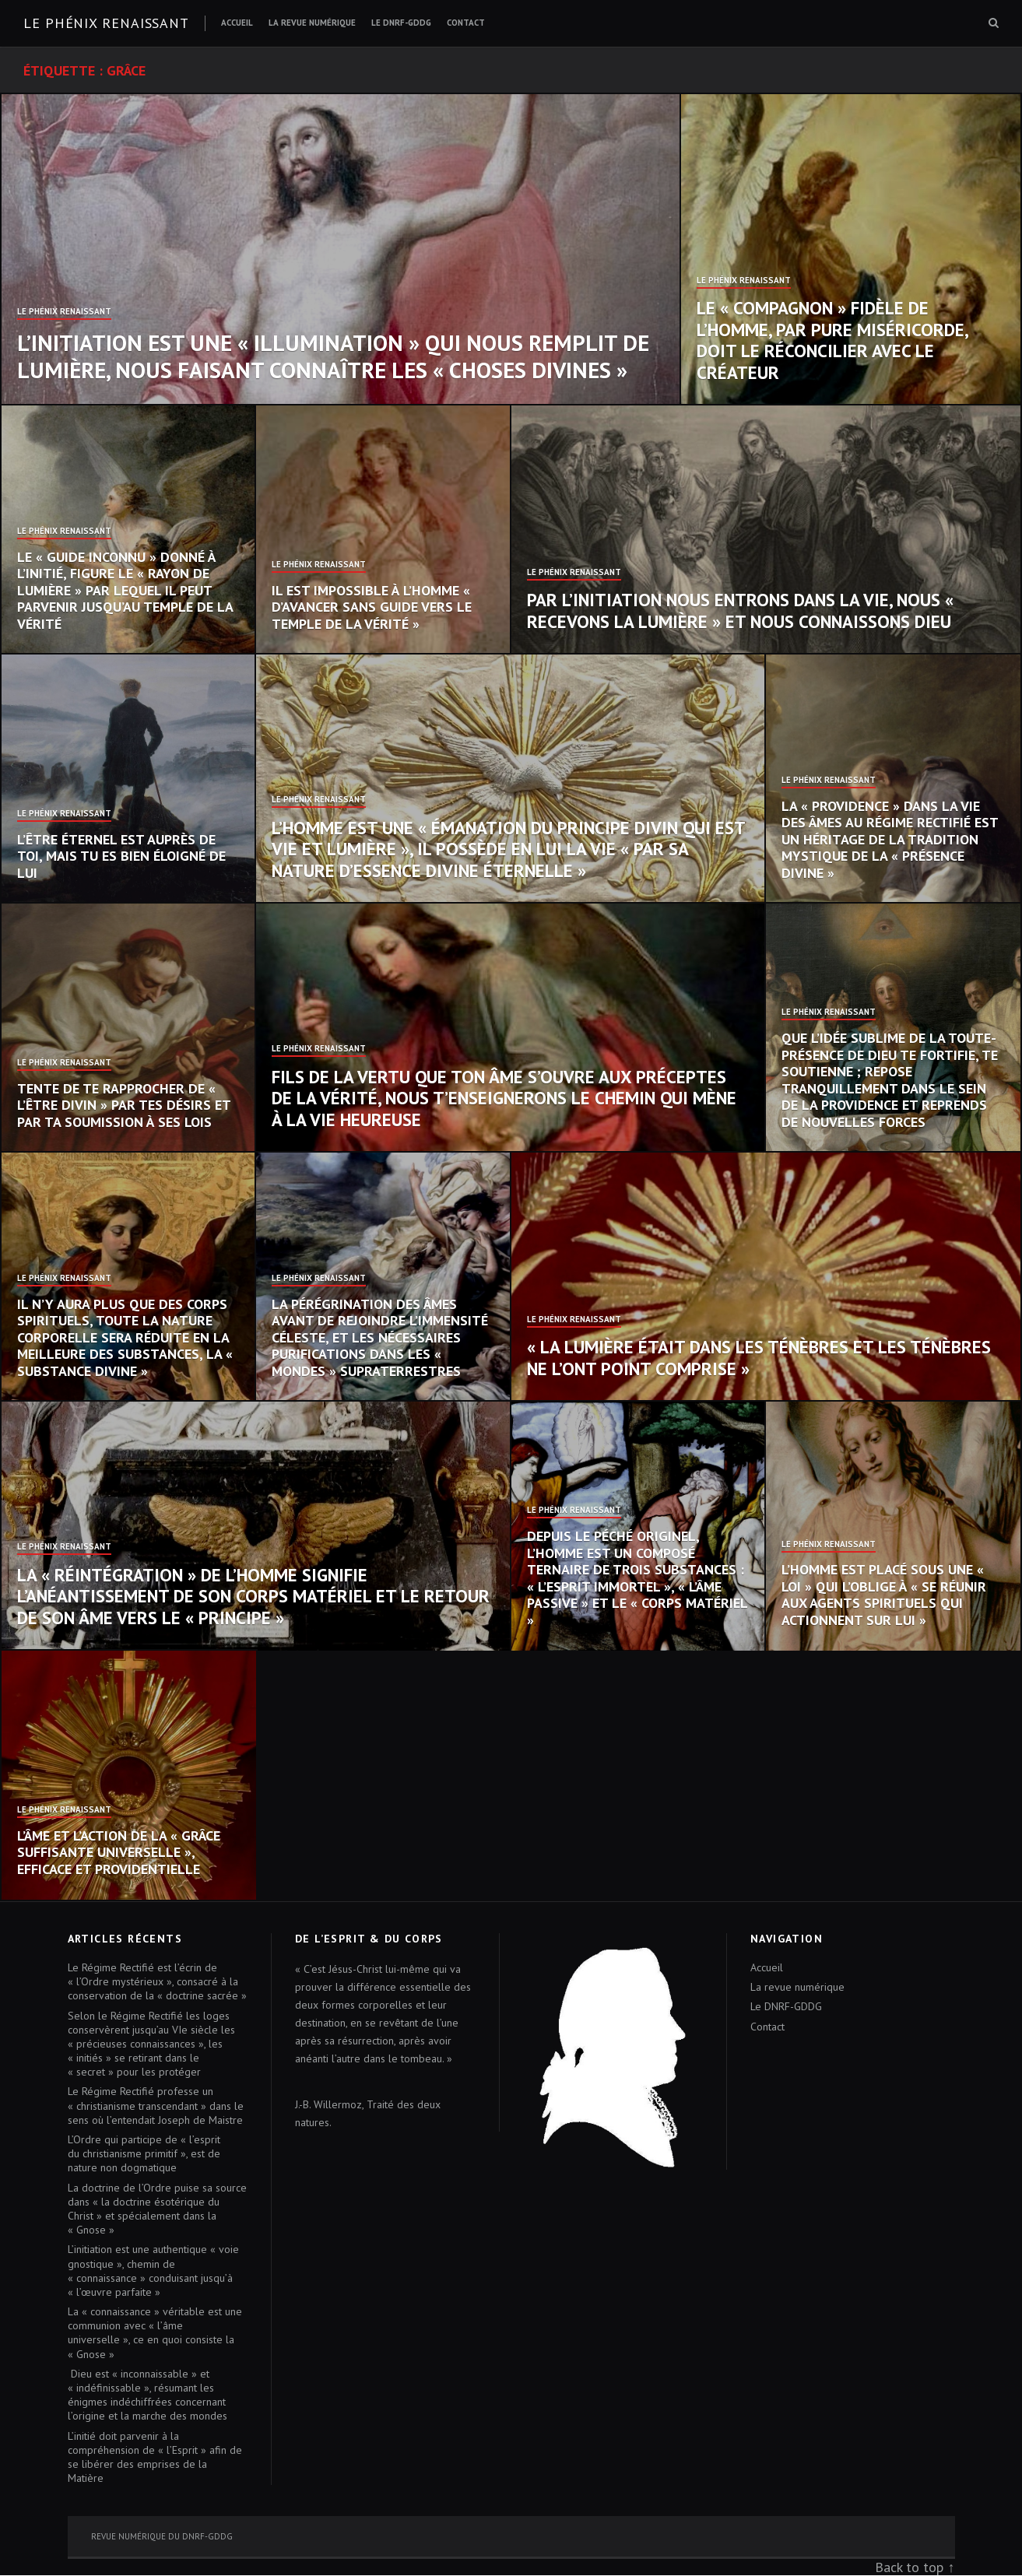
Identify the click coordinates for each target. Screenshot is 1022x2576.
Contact (466, 22)
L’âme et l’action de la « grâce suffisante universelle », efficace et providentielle (118, 1852)
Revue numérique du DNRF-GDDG (162, 2536)
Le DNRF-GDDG (401, 22)
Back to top (909, 2567)
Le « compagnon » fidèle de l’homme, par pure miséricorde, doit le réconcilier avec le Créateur (832, 340)
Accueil (237, 22)
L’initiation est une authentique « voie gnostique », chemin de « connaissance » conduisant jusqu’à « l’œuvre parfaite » (153, 2270)
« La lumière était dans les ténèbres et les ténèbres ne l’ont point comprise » (759, 1357)
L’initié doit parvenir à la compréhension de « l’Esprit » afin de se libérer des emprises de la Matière (155, 2457)
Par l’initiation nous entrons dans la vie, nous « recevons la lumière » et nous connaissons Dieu (740, 610)
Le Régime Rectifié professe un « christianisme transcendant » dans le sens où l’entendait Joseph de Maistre (156, 2105)
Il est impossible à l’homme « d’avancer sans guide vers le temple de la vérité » (372, 607)
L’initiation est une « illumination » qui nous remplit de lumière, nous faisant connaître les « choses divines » (333, 356)
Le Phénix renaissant (106, 23)
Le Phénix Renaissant (64, 312)
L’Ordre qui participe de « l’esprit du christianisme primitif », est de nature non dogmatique (144, 2153)
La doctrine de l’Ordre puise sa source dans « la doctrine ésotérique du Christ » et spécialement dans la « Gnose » (157, 2209)
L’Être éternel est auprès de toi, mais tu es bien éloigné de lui (121, 856)
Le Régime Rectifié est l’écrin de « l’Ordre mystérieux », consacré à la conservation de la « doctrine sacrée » (157, 1981)
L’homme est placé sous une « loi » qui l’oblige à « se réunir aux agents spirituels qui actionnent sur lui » (883, 1594)
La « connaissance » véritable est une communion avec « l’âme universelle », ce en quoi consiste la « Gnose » (155, 2332)
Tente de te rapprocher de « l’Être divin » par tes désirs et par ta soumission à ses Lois (123, 1105)
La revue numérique (312, 22)
